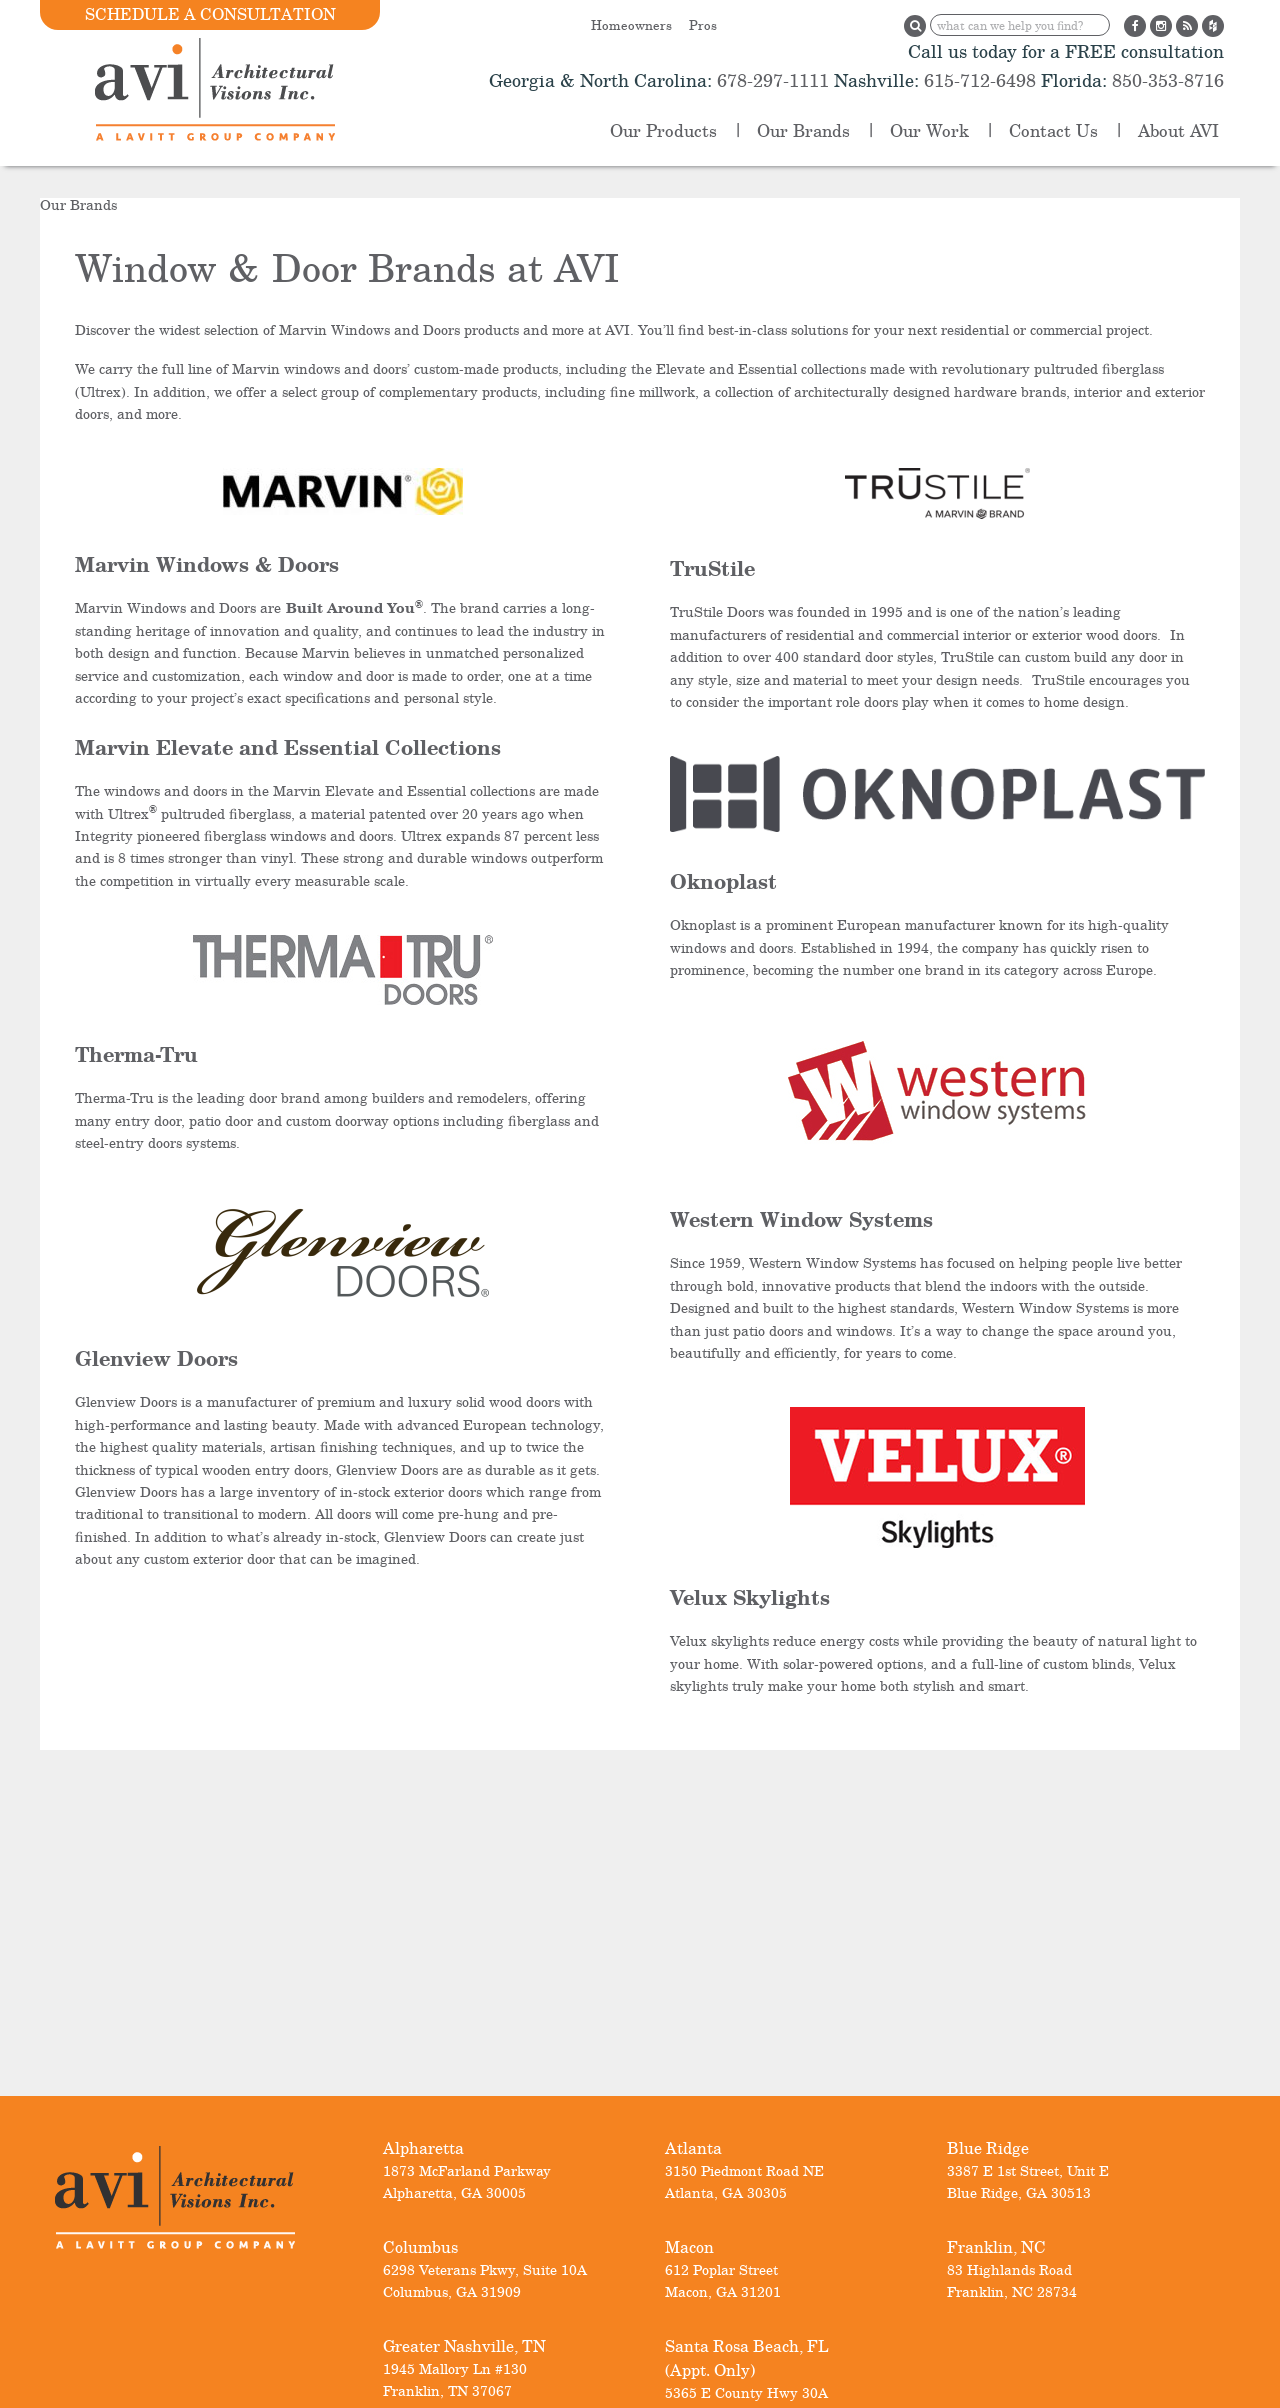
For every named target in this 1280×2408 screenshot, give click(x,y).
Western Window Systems (801, 1219)
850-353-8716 (1165, 80)
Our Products (663, 130)
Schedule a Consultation (210, 14)
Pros (703, 25)
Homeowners (631, 25)
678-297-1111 (770, 80)
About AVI (1178, 130)
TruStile (712, 568)
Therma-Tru (136, 1054)
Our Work (929, 130)
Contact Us (1053, 130)
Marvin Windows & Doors (207, 564)
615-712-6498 (980, 80)
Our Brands (803, 130)
